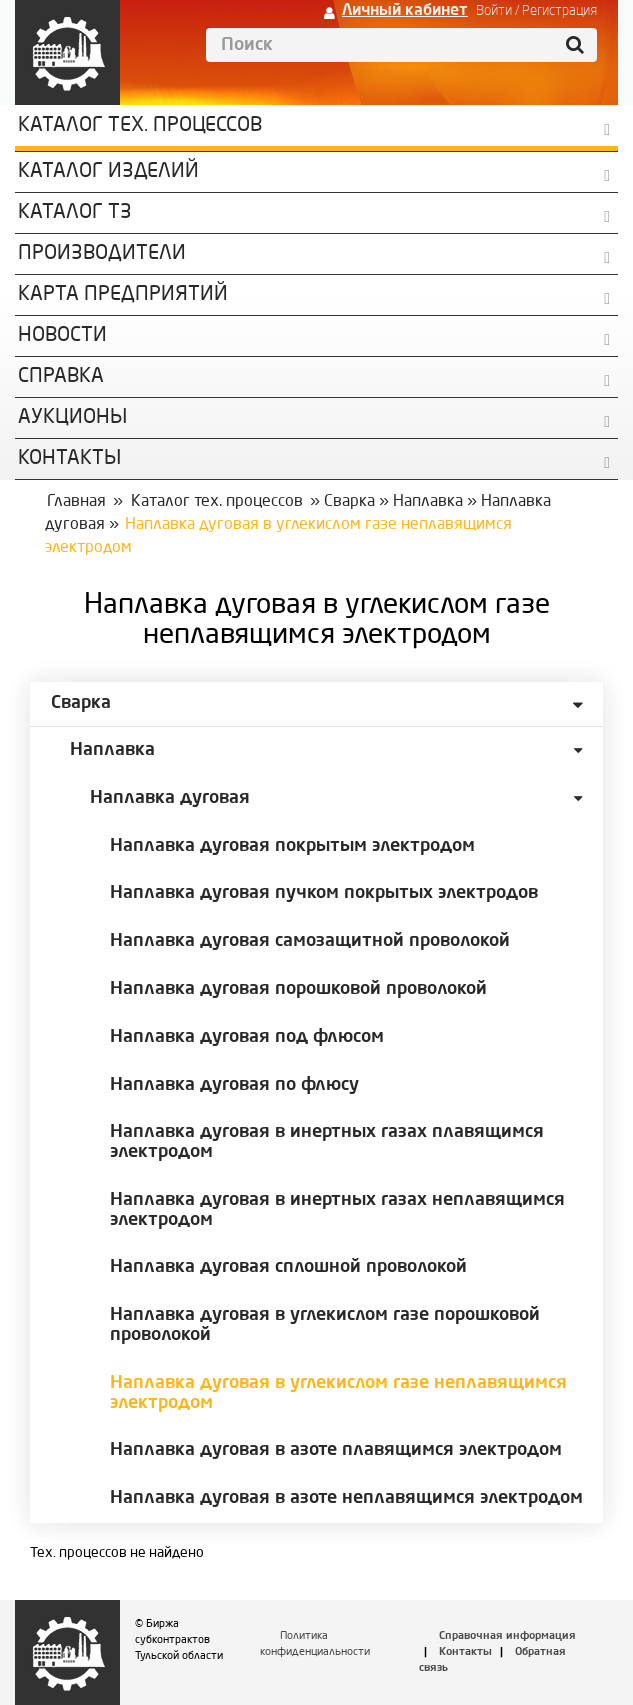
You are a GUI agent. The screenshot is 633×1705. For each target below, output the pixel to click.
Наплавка (428, 502)
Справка (61, 377)
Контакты (465, 1652)
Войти (494, 11)
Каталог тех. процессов (217, 502)
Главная (76, 502)
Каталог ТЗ (75, 213)
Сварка (349, 502)
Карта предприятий (123, 295)
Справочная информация (507, 1636)
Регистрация (559, 11)
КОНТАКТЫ (69, 459)
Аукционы (72, 418)
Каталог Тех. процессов (140, 126)
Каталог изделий (108, 172)
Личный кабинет (405, 11)
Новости (62, 336)
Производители (102, 254)
